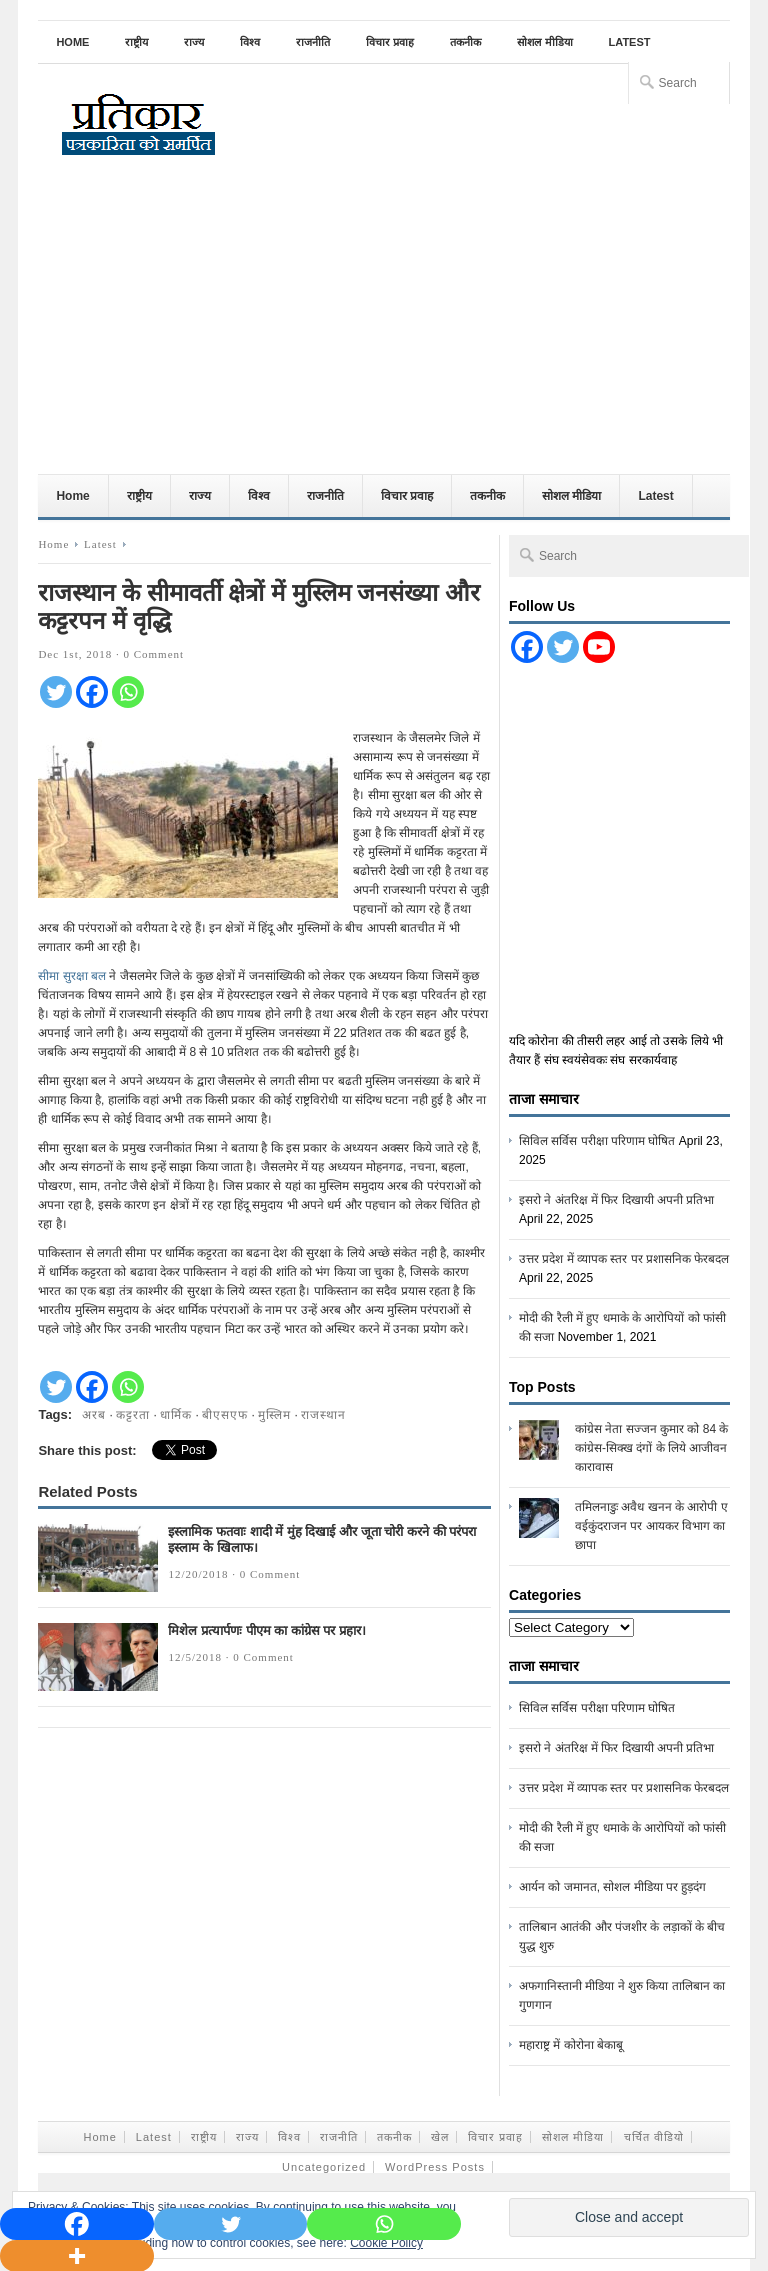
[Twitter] (56, 692)
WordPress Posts (435, 2167)
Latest (630, 42)
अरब (94, 1415)
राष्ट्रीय (136, 42)
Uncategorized (324, 2167)
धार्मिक (176, 1415)
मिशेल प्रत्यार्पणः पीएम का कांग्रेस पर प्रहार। (267, 1630)
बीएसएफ (225, 1415)
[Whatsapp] (128, 692)
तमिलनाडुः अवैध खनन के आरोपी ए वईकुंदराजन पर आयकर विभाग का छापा (651, 1526)
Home (72, 42)
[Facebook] (92, 692)
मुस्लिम (274, 1415)
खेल (440, 2137)
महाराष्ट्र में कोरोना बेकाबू (571, 2045)
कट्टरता (133, 1415)
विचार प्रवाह (390, 42)
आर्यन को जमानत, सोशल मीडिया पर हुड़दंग (612, 1887)
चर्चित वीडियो (654, 2137)
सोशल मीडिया (544, 42)
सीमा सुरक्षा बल (72, 976)
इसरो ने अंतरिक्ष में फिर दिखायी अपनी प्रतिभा (616, 1200)
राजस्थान (323, 1415)
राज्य (194, 42)
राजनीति (313, 42)
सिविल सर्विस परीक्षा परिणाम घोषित (597, 1141)
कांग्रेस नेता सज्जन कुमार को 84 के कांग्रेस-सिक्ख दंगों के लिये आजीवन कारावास (651, 1448)
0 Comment (153, 654)
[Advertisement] (384, 324)
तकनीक (465, 42)
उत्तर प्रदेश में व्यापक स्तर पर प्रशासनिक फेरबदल (624, 1259)
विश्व (250, 42)
